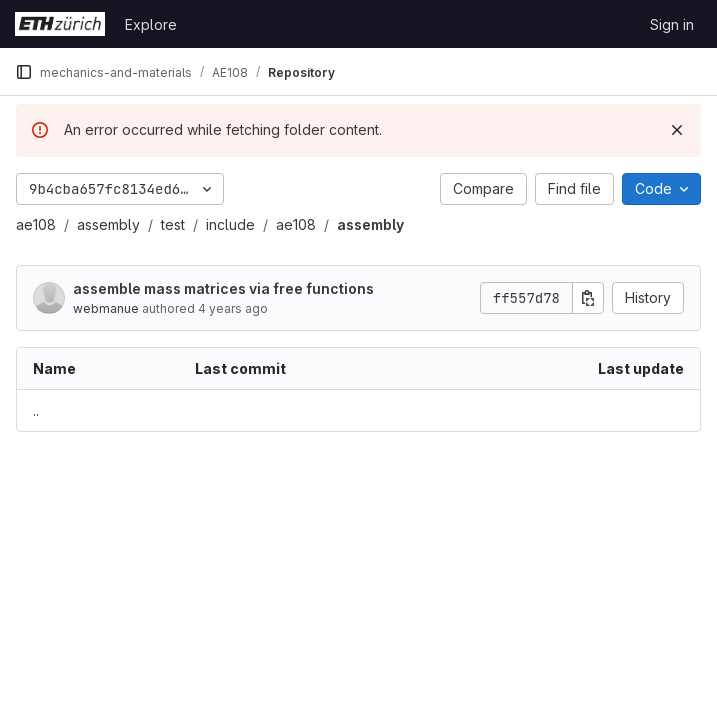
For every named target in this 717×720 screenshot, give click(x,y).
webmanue (106, 308)
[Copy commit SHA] (588, 298)
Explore (151, 24)
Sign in (672, 24)
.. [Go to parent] (36, 410)
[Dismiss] (677, 130)
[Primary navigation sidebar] (24, 72)
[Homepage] (60, 24)
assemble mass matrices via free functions (223, 288)
